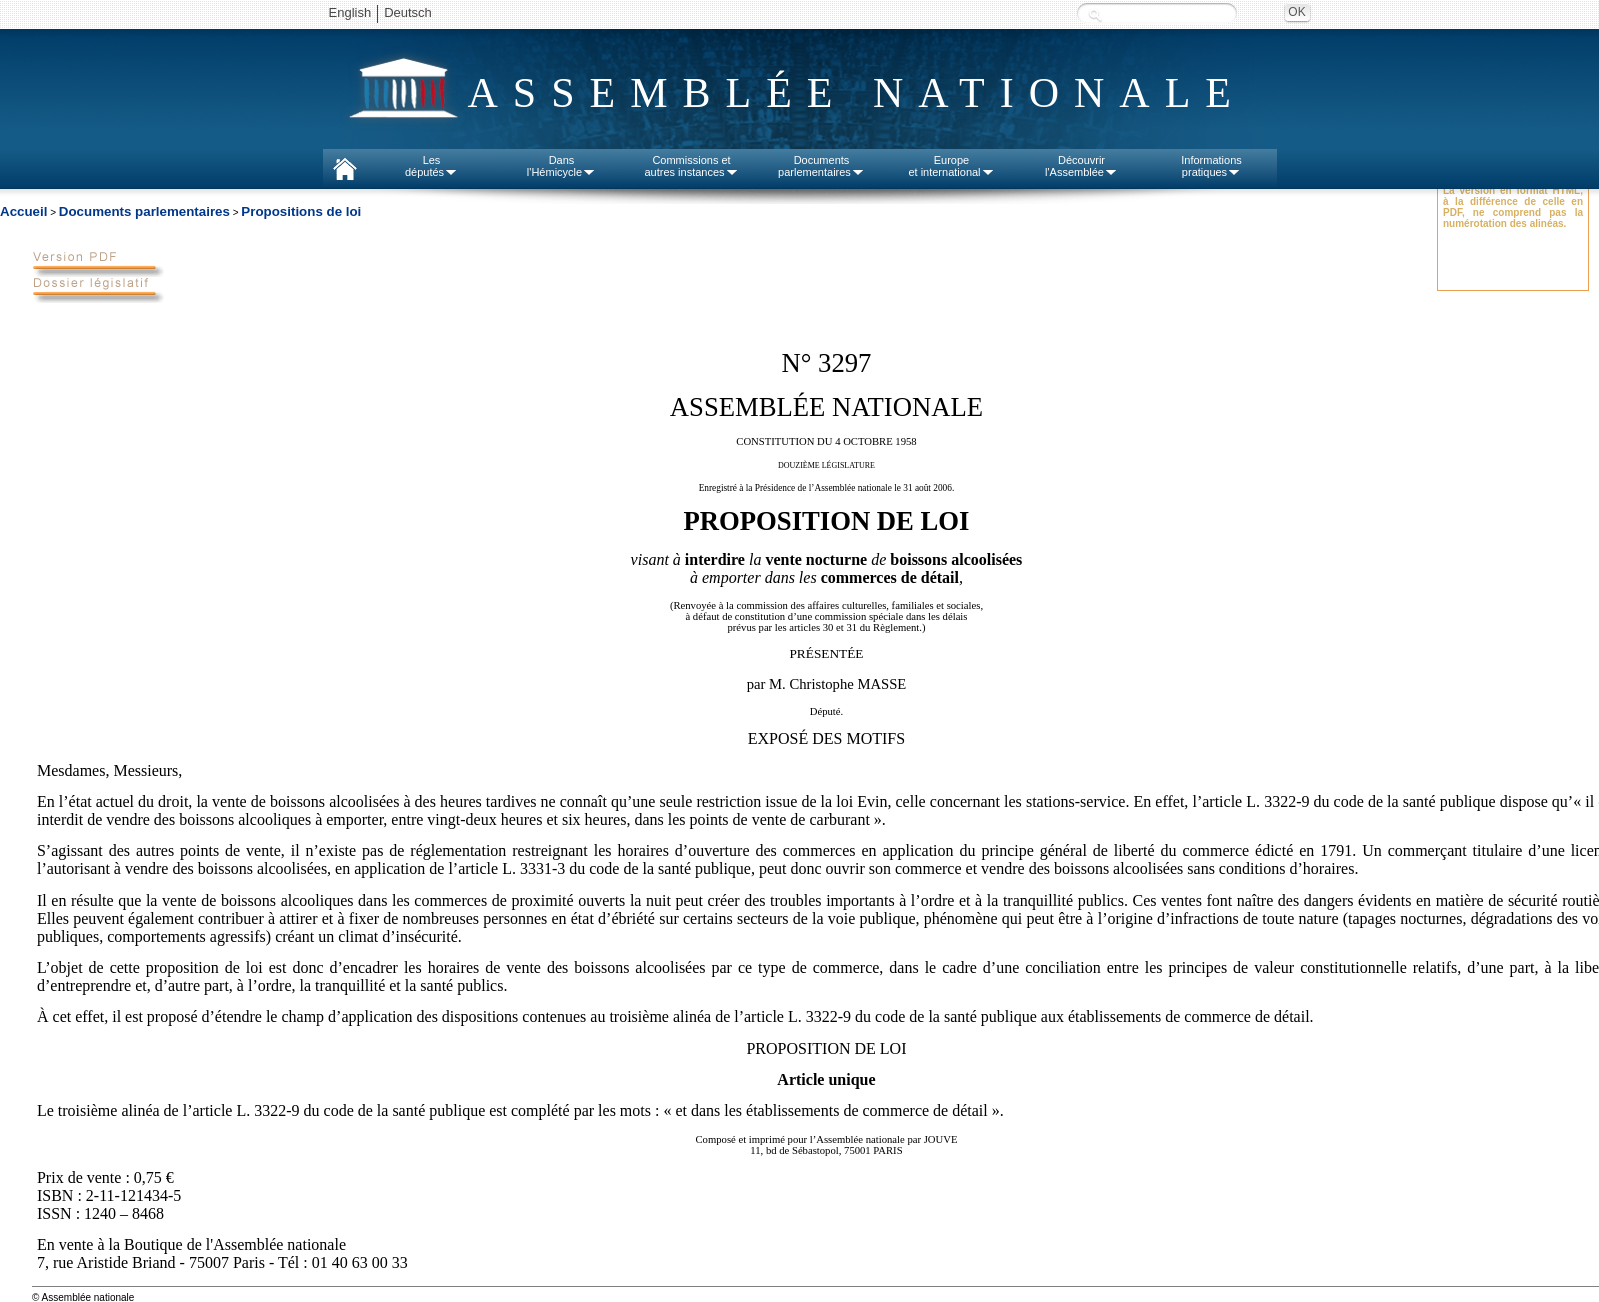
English (350, 12)
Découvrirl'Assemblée (1081, 166)
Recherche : (1095, 14)
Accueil (23, 211)
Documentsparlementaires (821, 166)
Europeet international (951, 166)
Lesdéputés (431, 166)
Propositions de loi (301, 211)
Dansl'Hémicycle (561, 166)
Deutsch (408, 12)
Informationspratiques (1211, 166)
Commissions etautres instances (691, 166)
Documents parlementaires (144, 211)
